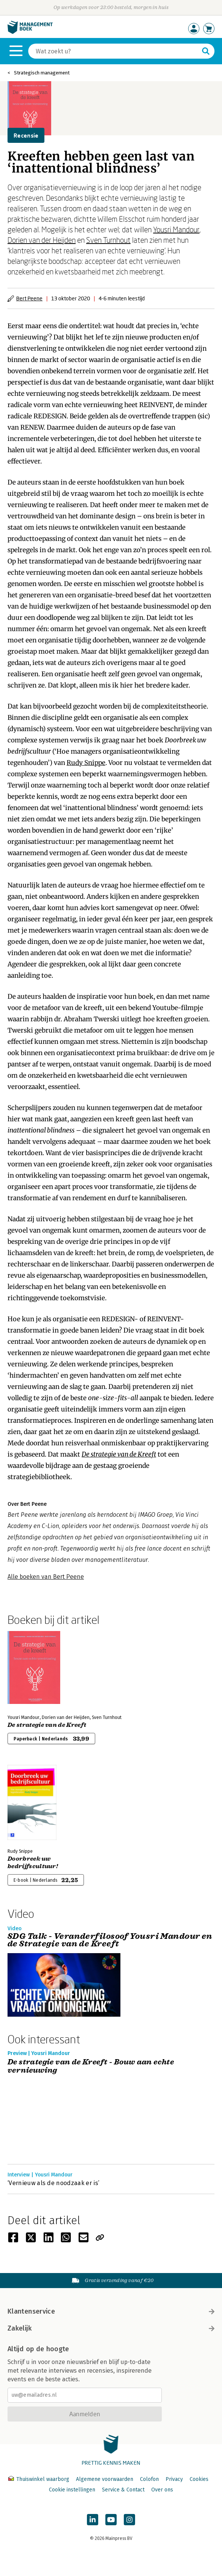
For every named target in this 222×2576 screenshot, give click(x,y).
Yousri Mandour (176, 229)
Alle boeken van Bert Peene (46, 1576)
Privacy (174, 2479)
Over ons (162, 2490)
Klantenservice (111, 2311)
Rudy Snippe (86, 763)
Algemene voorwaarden (104, 2479)
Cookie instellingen (72, 2490)
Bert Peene (29, 298)
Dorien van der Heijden (42, 239)
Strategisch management (42, 73)
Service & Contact (123, 2490)
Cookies (199, 2479)
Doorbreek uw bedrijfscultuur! (33, 1862)
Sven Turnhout (108, 239)
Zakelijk (111, 2328)
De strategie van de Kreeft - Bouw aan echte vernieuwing (91, 2066)
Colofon (149, 2479)
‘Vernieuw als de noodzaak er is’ (53, 2183)
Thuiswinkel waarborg (39, 2479)
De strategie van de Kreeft (119, 1454)
